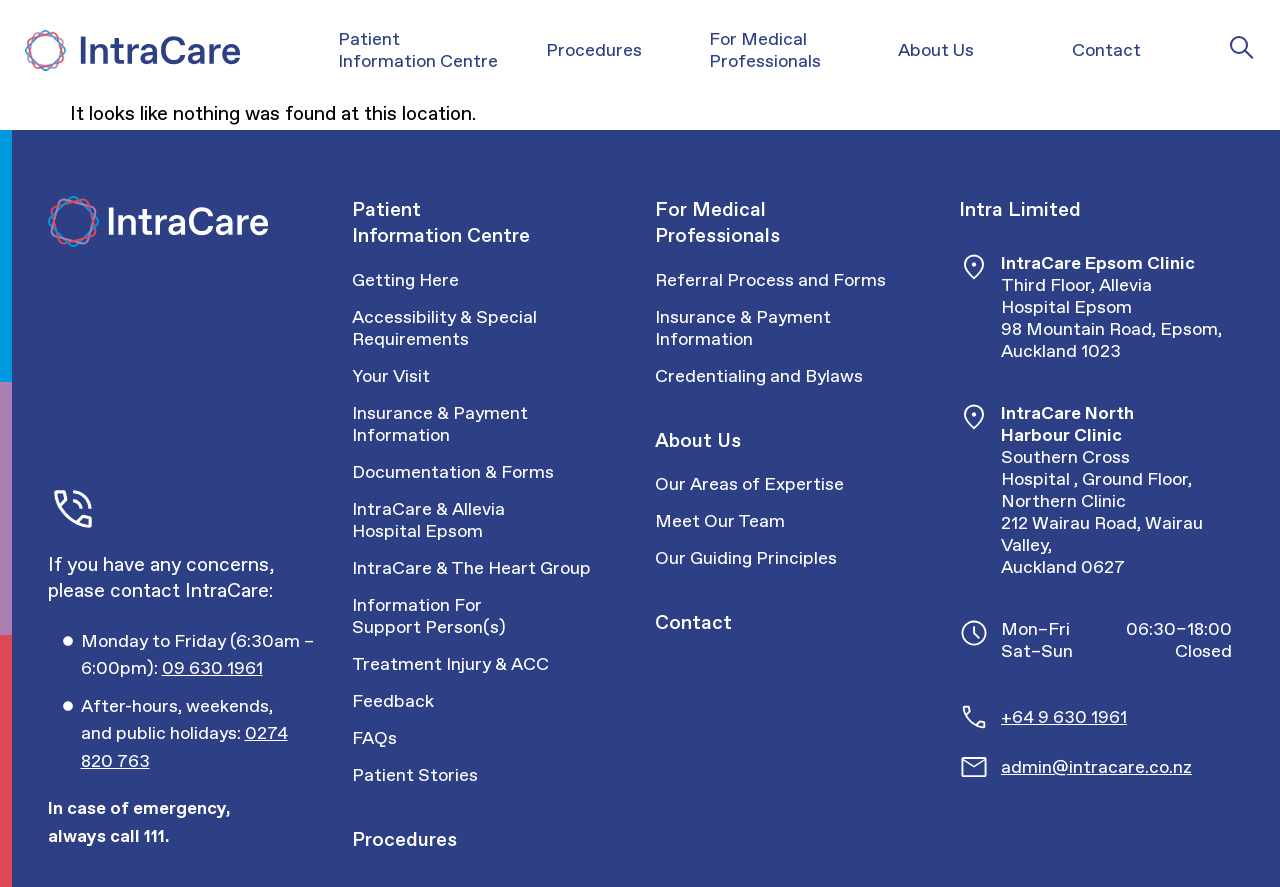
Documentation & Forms (453, 471)
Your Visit (391, 375)
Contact (693, 622)
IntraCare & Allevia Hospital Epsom (428, 519)
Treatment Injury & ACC (450, 663)
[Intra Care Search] (1242, 47)
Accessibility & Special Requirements (444, 327)
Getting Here (405, 279)
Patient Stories (415, 774)
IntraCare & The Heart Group (471, 567)
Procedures (404, 839)
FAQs (374, 737)
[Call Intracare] (201, 654)
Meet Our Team (720, 520)
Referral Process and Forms (770, 279)
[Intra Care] (130, 50)
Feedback (393, 700)
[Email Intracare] (1116, 767)
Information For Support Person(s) (429, 615)
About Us (698, 440)
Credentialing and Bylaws (759, 375)
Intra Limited (1020, 209)
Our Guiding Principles (746, 557)
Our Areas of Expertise (749, 483)
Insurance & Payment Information (440, 423)
